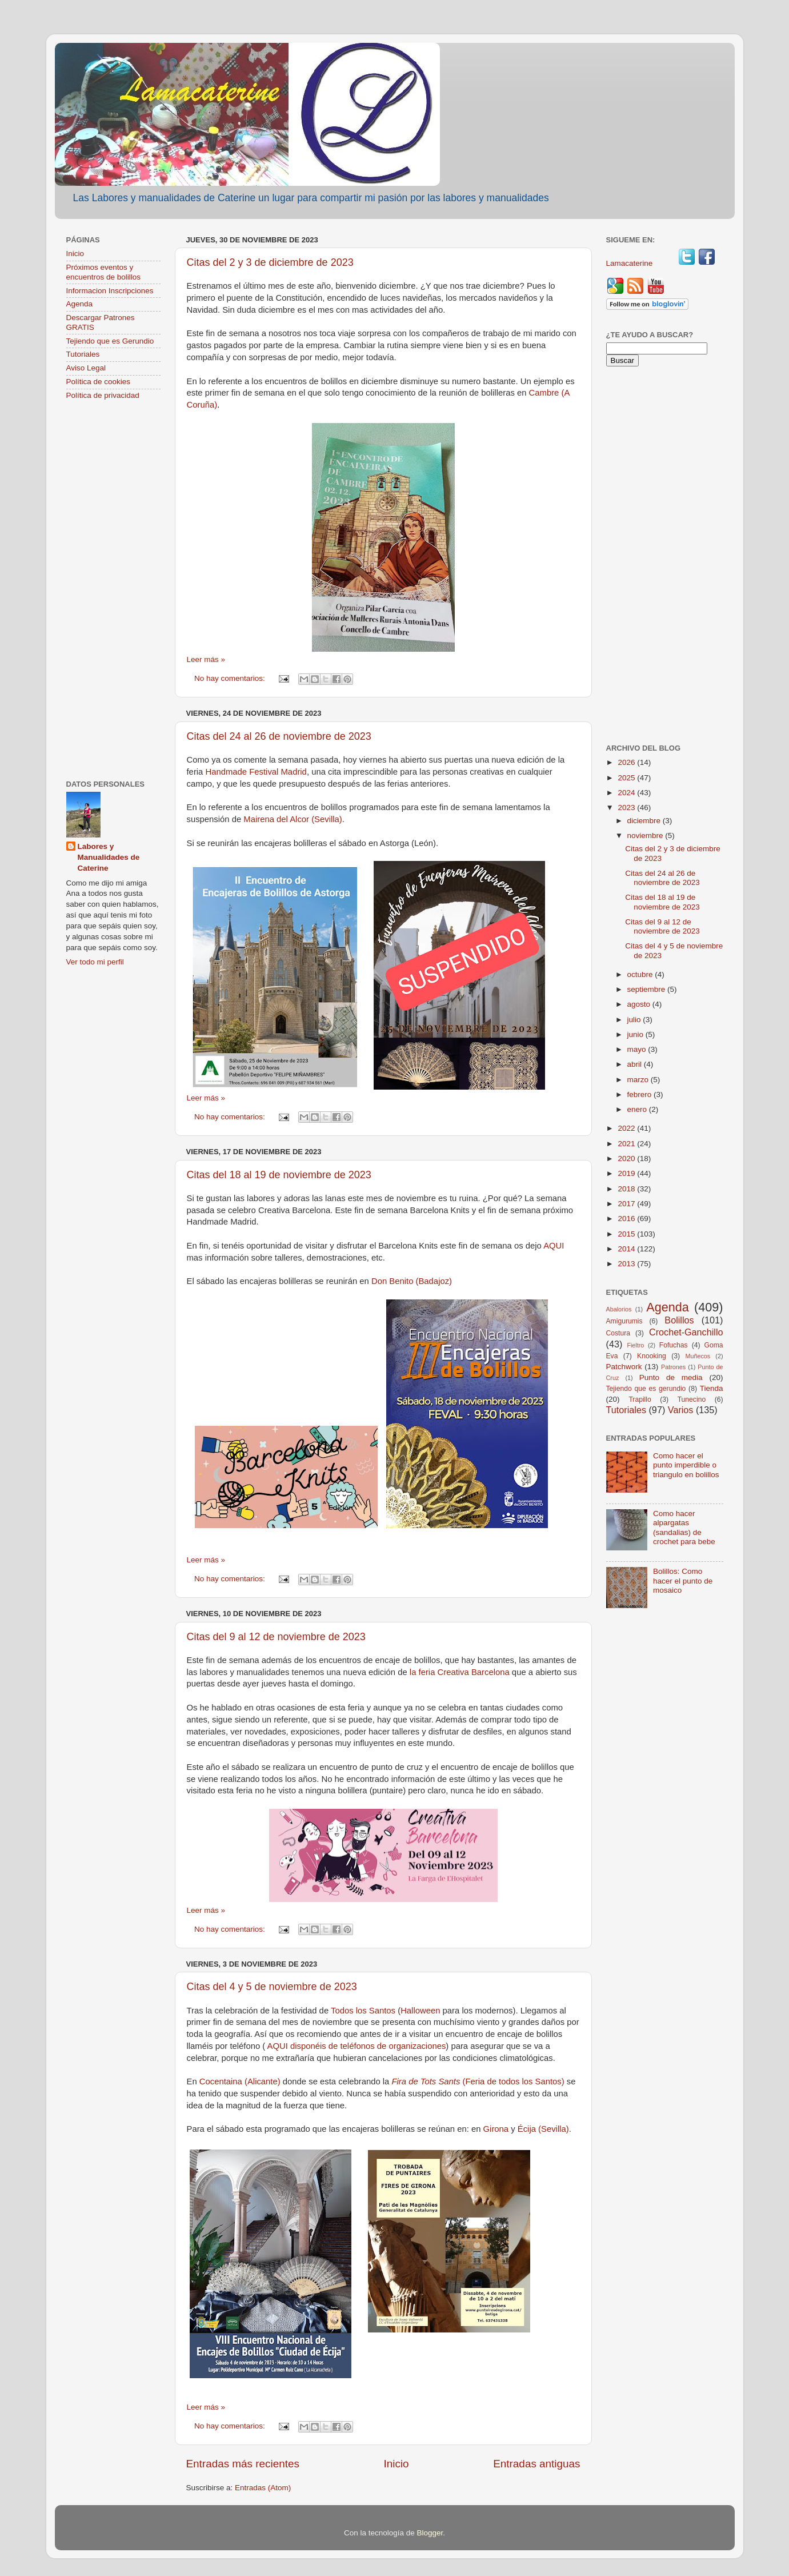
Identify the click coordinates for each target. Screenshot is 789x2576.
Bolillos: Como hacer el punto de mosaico (682, 1580)
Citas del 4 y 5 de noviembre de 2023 (272, 1986)
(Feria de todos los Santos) (477, 2081)
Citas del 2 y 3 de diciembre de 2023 (270, 262)
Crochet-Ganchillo (686, 1332)
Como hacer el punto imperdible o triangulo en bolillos (686, 1465)
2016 (627, 1218)
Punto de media (671, 1377)
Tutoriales (83, 354)
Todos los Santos (362, 2010)
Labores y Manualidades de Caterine (109, 857)
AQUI (553, 1245)
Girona (496, 2129)
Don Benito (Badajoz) (411, 1281)
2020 (627, 1158)
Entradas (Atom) (263, 2487)
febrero (640, 1094)
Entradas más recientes (242, 2464)
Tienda (711, 1388)
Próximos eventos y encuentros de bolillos (103, 272)
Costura (618, 1333)
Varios (681, 1410)
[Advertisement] (113, 591)
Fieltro (635, 1345)
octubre (641, 974)
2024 (627, 792)
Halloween (420, 2010)
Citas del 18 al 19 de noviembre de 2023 (279, 1175)
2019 (627, 1173)
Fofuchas (673, 1345)
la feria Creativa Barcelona (460, 1672)
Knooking (651, 1356)
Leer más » (206, 659)
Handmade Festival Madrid (256, 771)
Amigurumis (624, 1321)
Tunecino (692, 1399)
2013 (627, 1263)
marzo (639, 1079)
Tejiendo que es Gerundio (110, 341)
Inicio (396, 2464)
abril (635, 1064)
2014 (627, 1249)
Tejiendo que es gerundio (646, 1389)
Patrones (673, 1366)
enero (638, 1109)
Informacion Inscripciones (110, 290)
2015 (627, 1234)
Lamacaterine (630, 263)
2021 (627, 1143)
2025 (627, 777)
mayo (637, 1049)
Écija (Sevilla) (543, 2129)
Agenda (79, 304)
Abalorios (619, 1309)
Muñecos (697, 1356)
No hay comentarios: (230, 678)
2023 (627, 807)
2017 (627, 1203)
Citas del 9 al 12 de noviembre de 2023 (276, 1636)
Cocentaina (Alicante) (241, 2081)
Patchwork (624, 1366)
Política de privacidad (102, 395)
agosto (639, 1004)
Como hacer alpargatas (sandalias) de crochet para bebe (684, 1527)
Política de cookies (98, 381)
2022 (627, 1128)
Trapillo (639, 1399)
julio (635, 1019)
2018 (627, 1189)
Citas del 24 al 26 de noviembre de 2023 (279, 736)
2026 (627, 762)
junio (636, 1034)
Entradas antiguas (536, 2464)
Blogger (430, 2533)
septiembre (647, 989)
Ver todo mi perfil (95, 962)
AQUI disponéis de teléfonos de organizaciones (356, 2046)
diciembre (645, 820)
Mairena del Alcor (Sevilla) (292, 819)
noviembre (646, 835)
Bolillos (679, 1320)
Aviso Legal (86, 368)
